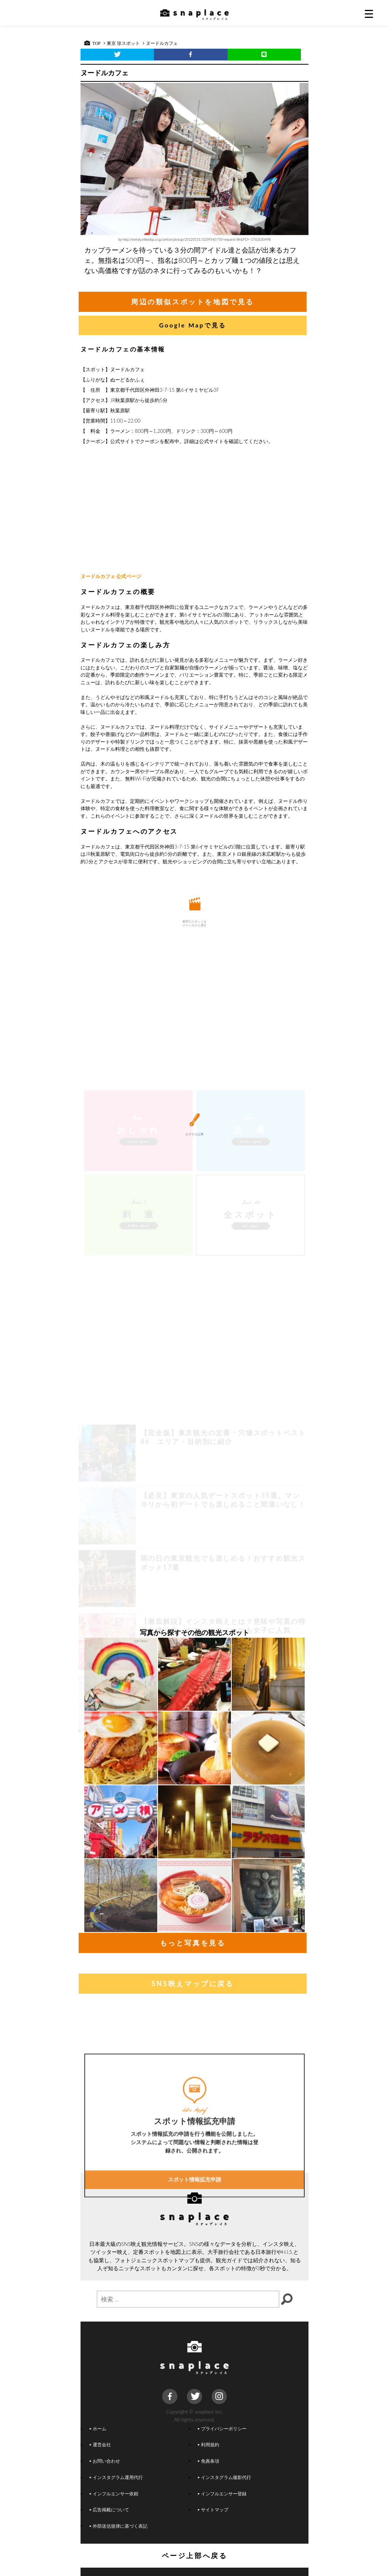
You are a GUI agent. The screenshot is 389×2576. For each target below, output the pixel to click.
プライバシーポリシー (222, 2428)
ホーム (98, 2428)
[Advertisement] (194, 509)
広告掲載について (109, 2509)
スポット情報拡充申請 (194, 2252)
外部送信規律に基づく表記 (118, 2525)
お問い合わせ (105, 2460)
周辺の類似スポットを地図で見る (192, 301)
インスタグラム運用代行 (116, 2477)
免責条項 (208, 2460)
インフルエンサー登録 (222, 2493)
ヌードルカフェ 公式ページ (111, 576)
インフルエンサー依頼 (114, 2493)
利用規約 (208, 2444)
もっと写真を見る (193, 1943)
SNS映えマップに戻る (192, 1983)
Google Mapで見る (192, 325)
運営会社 (100, 2444)
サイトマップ (213, 2509)
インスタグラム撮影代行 (224, 2477)
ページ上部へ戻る (195, 2555)
